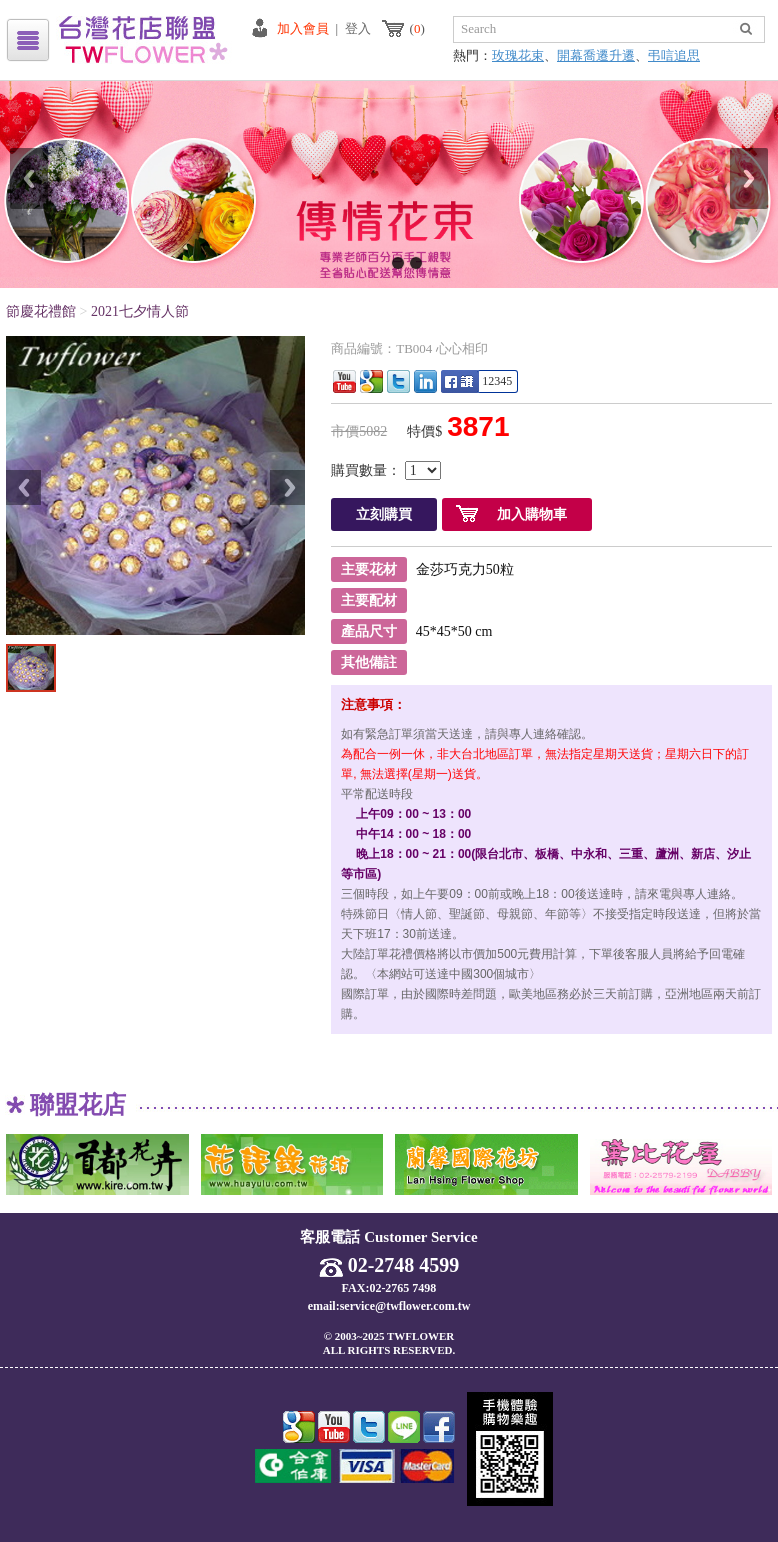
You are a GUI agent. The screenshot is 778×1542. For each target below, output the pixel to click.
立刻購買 (384, 514)
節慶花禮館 (41, 311)
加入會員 (303, 28)
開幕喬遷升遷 (596, 55)
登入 (358, 28)
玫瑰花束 (518, 55)
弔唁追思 (674, 55)
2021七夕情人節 (140, 311)
